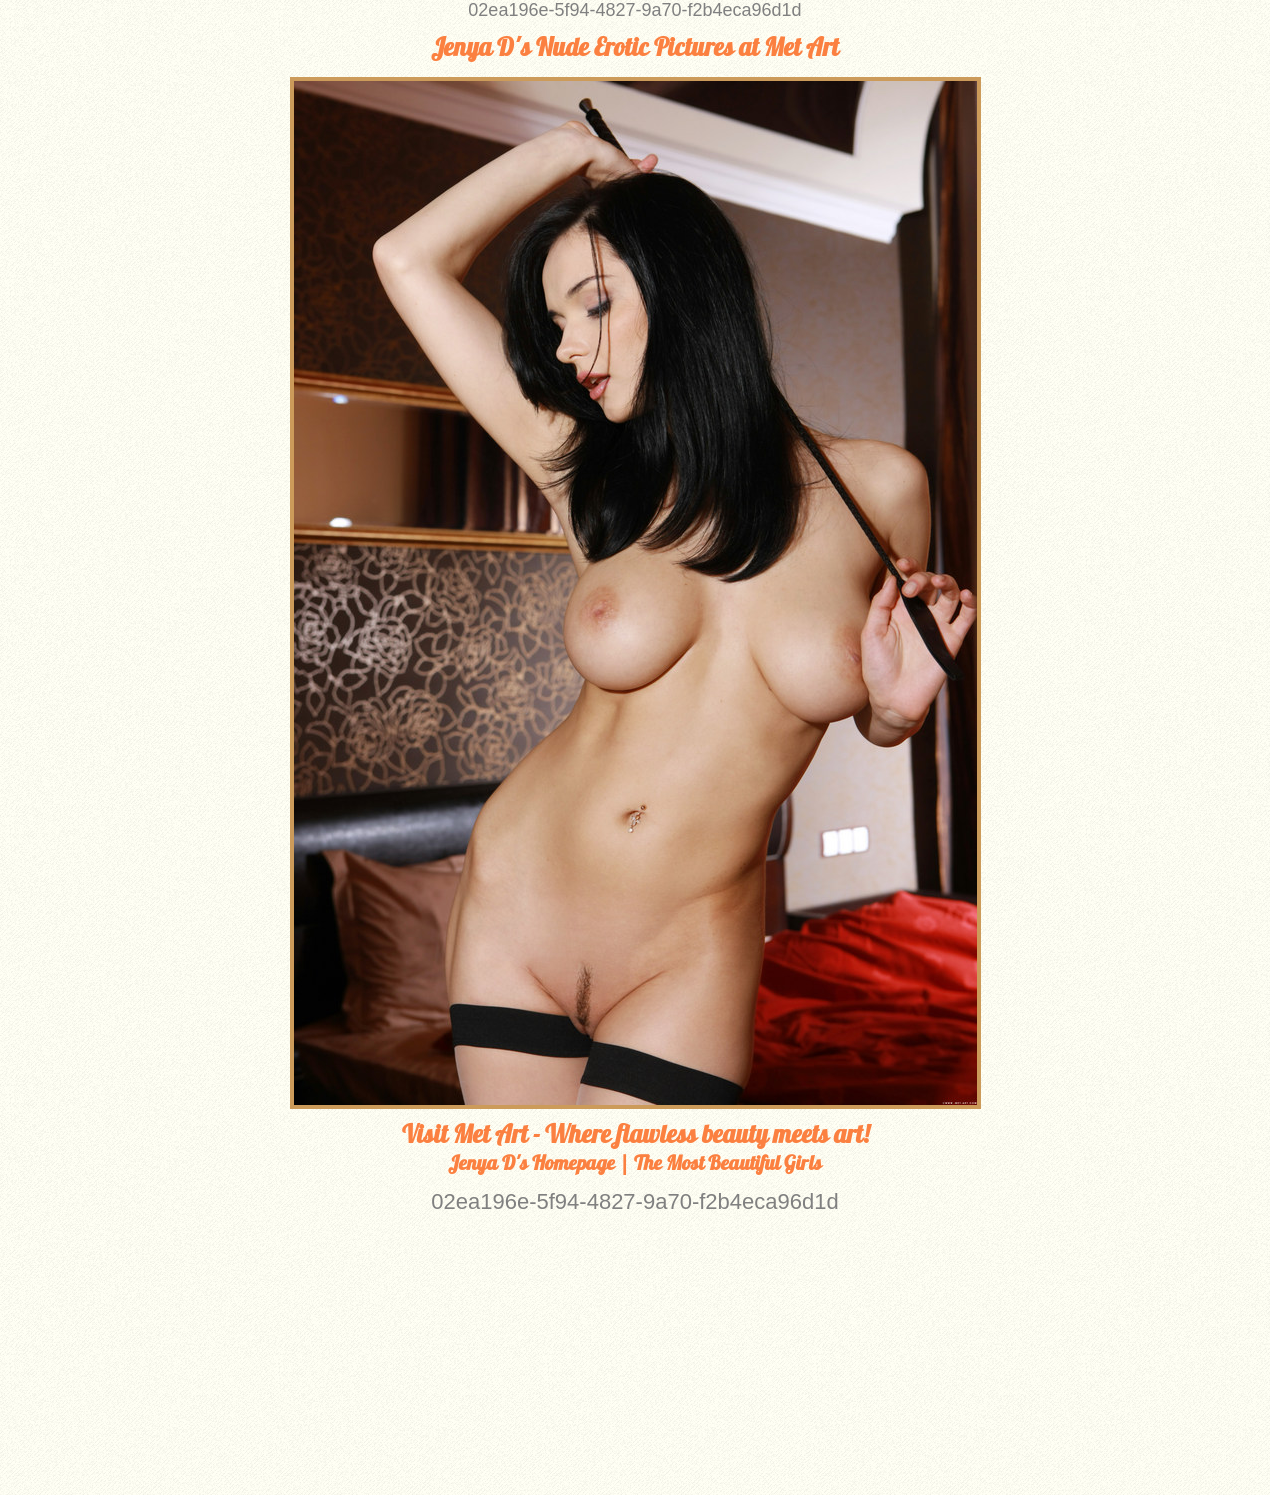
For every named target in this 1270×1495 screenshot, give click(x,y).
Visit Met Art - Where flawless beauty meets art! (635, 1134)
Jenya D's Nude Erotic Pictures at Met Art (635, 47)
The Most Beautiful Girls (728, 1162)
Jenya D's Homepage (531, 1162)
